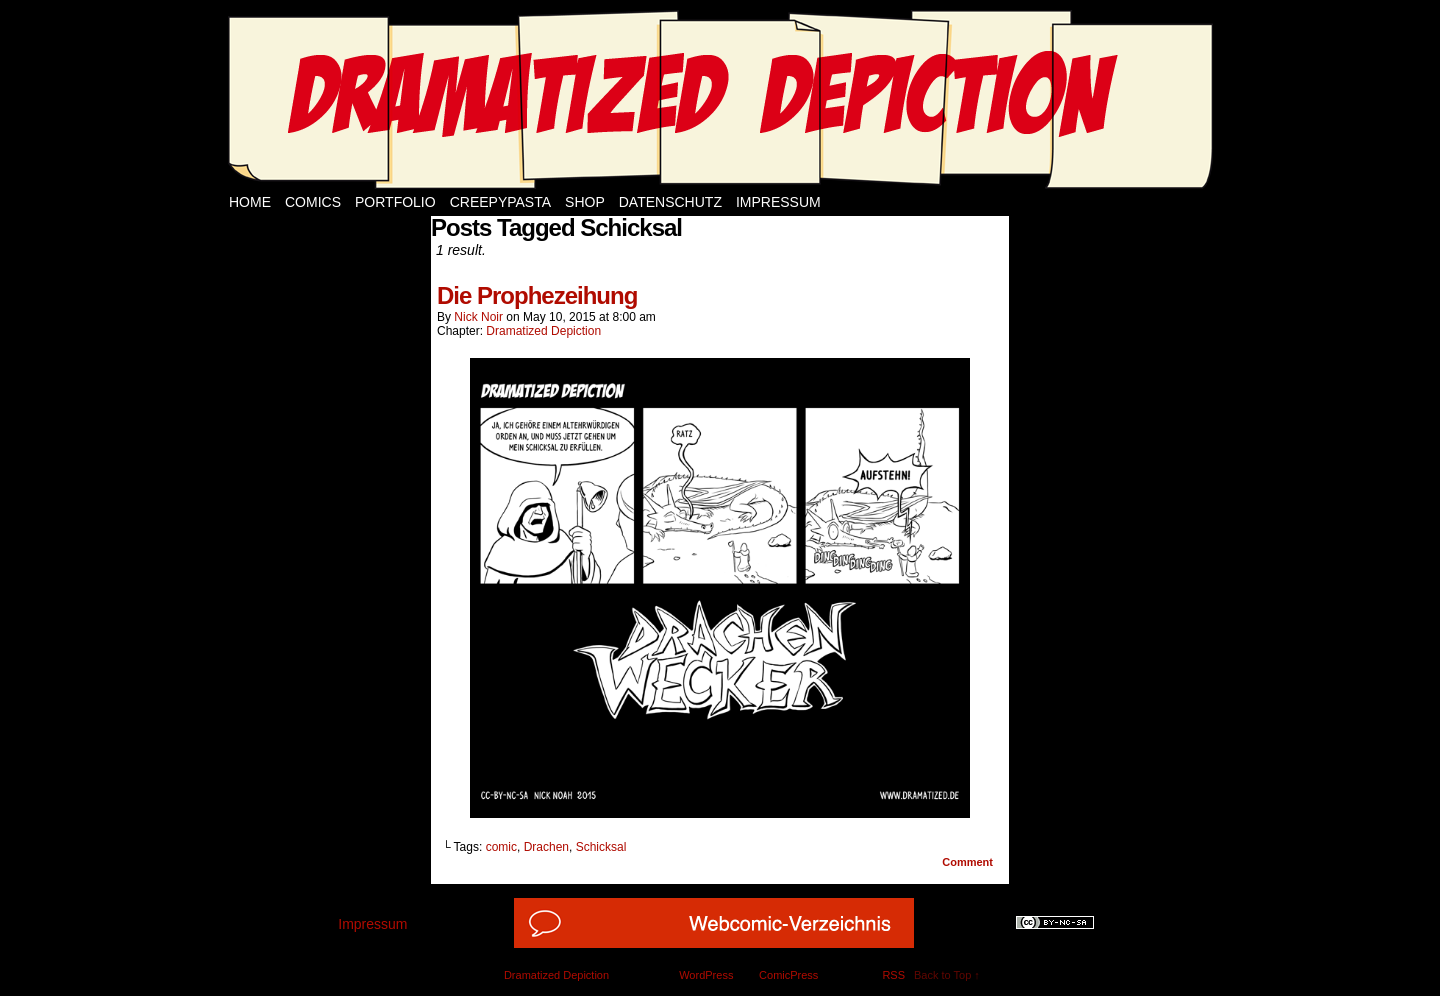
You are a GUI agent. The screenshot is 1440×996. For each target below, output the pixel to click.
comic (501, 847)
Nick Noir (478, 317)
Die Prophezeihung (537, 295)
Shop (585, 202)
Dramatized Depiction (543, 331)
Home (250, 202)
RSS (893, 975)
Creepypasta (500, 202)
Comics (313, 202)
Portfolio (395, 202)
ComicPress (788, 975)
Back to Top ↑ (947, 975)
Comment (967, 862)
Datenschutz (670, 202)
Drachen (546, 847)
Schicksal (601, 847)
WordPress (706, 975)
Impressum (778, 202)
